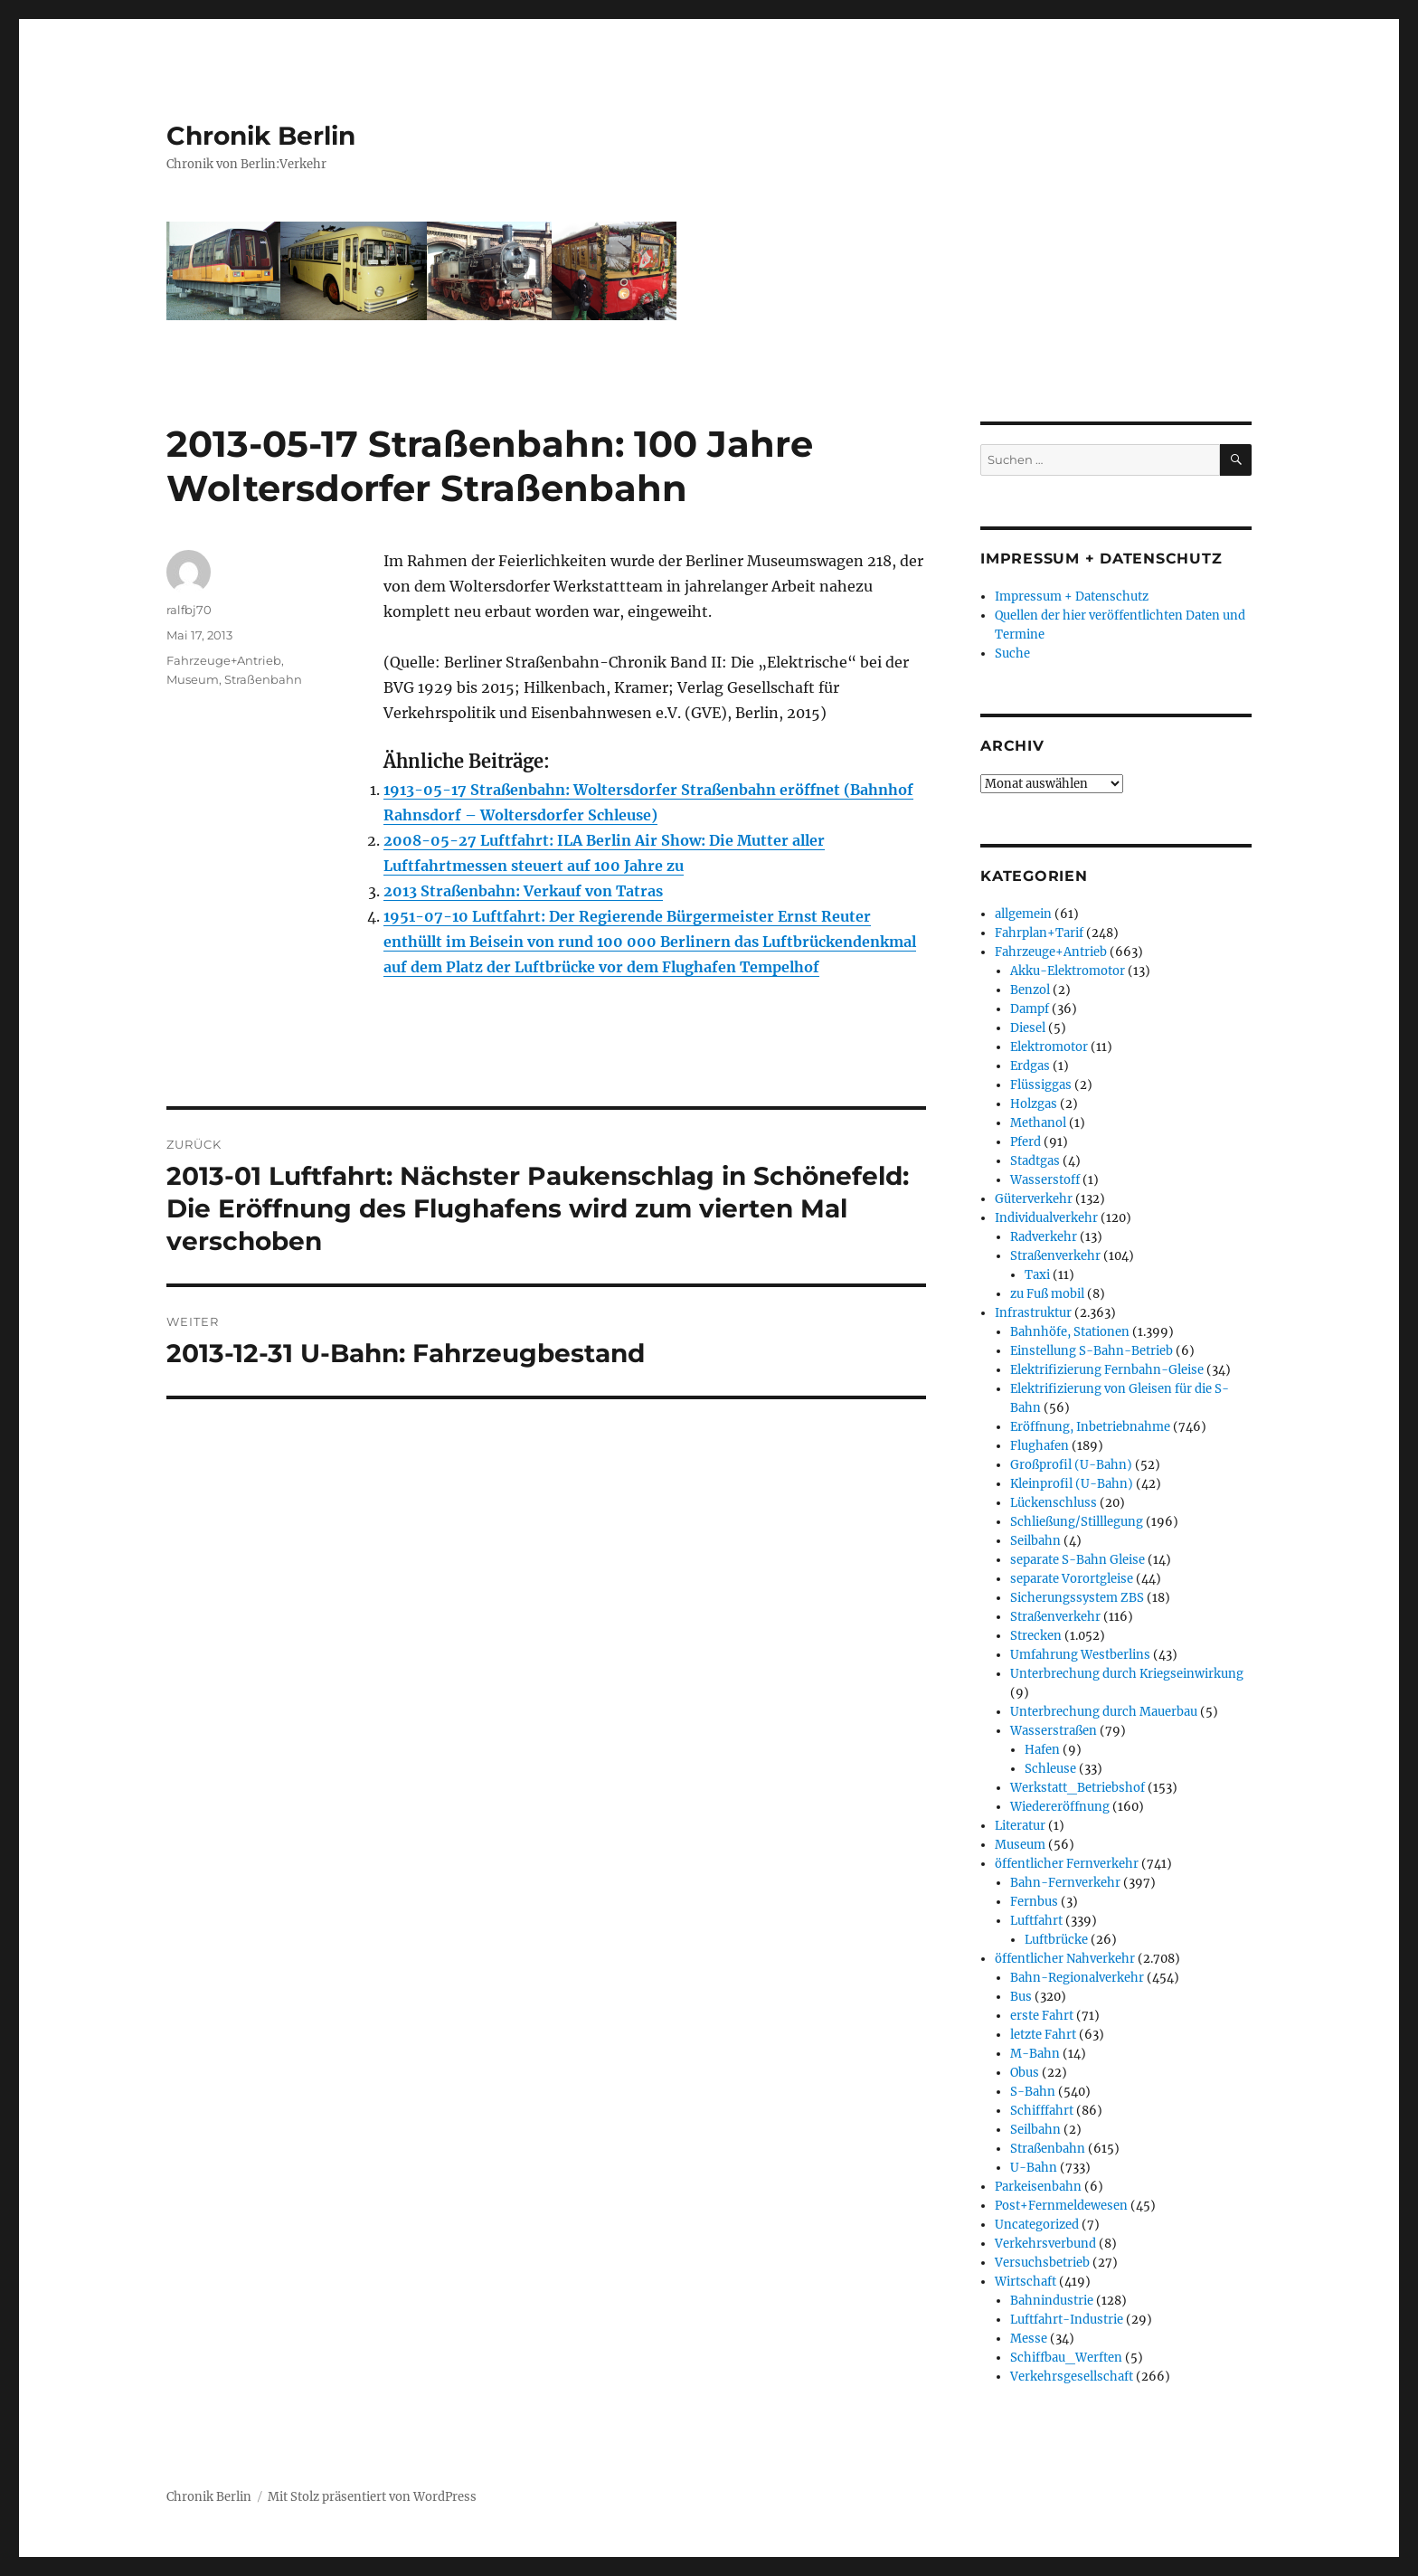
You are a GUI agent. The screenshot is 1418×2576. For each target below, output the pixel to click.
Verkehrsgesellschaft (1071, 2376)
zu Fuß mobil (1047, 1294)
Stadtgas (1035, 1161)
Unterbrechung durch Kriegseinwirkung (1126, 1673)
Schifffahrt (1041, 2110)
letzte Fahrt (1043, 2034)
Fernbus (1034, 1901)
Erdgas (1030, 1066)
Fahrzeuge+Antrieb (223, 660)
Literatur (1020, 1825)
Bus (1021, 1996)
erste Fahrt (1041, 2015)
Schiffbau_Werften (1066, 2357)
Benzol (1030, 990)
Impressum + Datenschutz (1072, 596)
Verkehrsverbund (1045, 2243)
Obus (1024, 2072)
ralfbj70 (189, 609)
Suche (1012, 653)
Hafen (1042, 1749)
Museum (192, 679)
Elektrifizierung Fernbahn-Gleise (1107, 1370)
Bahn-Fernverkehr (1065, 1882)
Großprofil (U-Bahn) (1071, 1465)
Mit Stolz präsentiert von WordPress (372, 2497)
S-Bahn (1032, 2091)
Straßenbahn (263, 679)
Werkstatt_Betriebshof (1077, 1787)
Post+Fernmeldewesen (1061, 2205)
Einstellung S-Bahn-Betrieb (1091, 1351)
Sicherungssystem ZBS (1077, 1597)
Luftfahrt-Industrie (1066, 2319)
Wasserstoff (1045, 1180)
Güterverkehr (1034, 1199)
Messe (1028, 2338)
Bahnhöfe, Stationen (1070, 1332)
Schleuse (1050, 1768)
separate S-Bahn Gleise (1077, 1559)
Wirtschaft (1025, 2281)
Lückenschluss (1053, 1503)
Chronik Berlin (260, 135)
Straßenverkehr (1055, 1256)
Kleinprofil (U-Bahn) (1071, 1484)
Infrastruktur (1033, 1313)
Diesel (1027, 1028)
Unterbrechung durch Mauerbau (1103, 1711)
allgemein (1023, 914)
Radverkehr (1043, 1237)
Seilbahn (1035, 1540)
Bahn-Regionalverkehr (1077, 1977)
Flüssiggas (1041, 1085)
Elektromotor (1049, 1047)
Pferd (1025, 1142)
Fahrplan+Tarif (1039, 933)
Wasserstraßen (1053, 1730)
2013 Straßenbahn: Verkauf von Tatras (523, 891)
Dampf (1029, 1009)
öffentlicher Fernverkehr (1067, 1863)
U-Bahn (1033, 2167)
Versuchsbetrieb (1042, 2262)
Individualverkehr (1046, 1218)
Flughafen (1039, 1446)
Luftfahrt (1036, 1920)
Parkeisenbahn (1038, 2186)
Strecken (1036, 1635)
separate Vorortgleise (1071, 1578)
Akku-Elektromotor (1067, 971)
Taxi (1037, 1275)
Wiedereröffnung (1060, 1806)
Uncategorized (1037, 2224)
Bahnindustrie (1051, 2300)
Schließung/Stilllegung (1076, 1522)
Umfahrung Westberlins (1080, 1654)
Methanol (1038, 1123)
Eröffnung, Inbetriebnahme (1090, 1427)
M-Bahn (1035, 2053)
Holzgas (1033, 1104)
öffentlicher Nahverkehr (1065, 1958)
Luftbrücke (1056, 1939)
